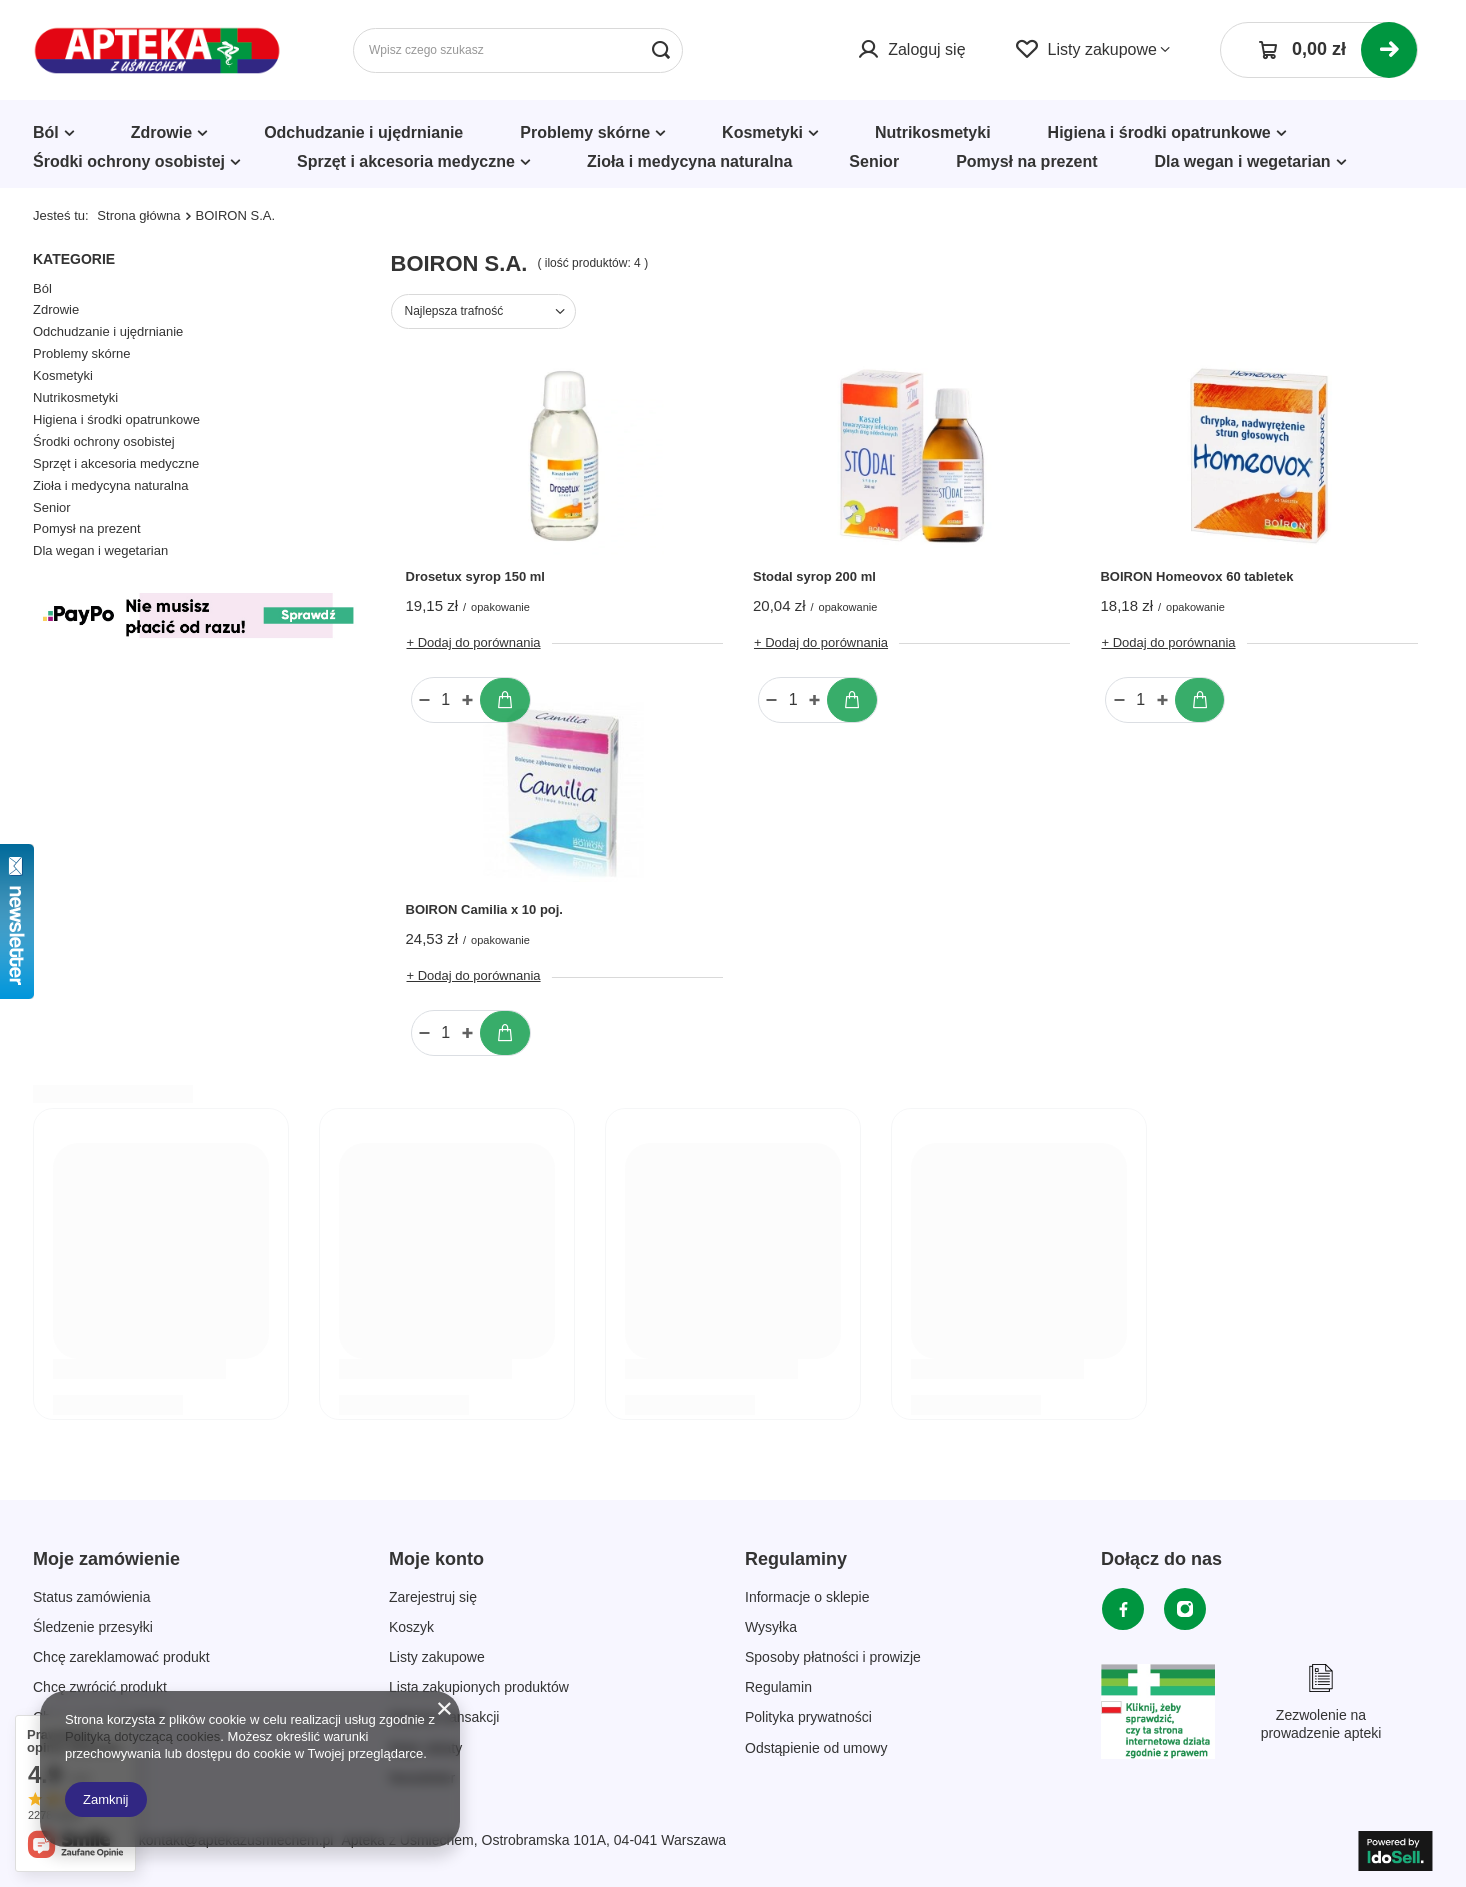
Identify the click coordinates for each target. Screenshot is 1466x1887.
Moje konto (436, 1559)
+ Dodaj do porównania (474, 642)
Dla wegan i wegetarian (1243, 161)
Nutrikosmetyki (933, 132)
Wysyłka (771, 1627)
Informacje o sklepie (807, 1597)
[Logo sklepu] (157, 50)
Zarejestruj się (433, 1597)
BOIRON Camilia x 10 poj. (485, 909)
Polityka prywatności (808, 1717)
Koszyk (411, 1627)
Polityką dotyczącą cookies (142, 1736)
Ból (46, 132)
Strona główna (138, 215)
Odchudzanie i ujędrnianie (363, 132)
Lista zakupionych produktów (479, 1687)
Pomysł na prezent (1026, 161)
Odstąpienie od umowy (816, 1748)
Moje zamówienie (106, 1559)
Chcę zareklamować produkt (121, 1657)
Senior (874, 161)
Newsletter (422, 1778)
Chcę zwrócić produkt (100, 1687)
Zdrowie (161, 132)
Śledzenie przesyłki (93, 1627)
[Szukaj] (660, 50)
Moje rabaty (425, 1748)
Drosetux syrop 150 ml (475, 576)
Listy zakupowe (1102, 49)
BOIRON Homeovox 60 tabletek (1196, 576)
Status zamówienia (92, 1597)
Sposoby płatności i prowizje (833, 1657)
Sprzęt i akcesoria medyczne (406, 161)
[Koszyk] (1319, 50)
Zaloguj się (926, 49)
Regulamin (778, 1687)
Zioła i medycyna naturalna (689, 161)
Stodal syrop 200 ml (814, 576)
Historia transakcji (444, 1717)
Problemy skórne (585, 132)
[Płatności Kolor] (197, 643)
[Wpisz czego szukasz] (518, 50)
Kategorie (74, 259)
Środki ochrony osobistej (129, 161)
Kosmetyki (762, 132)
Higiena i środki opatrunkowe (1159, 132)
